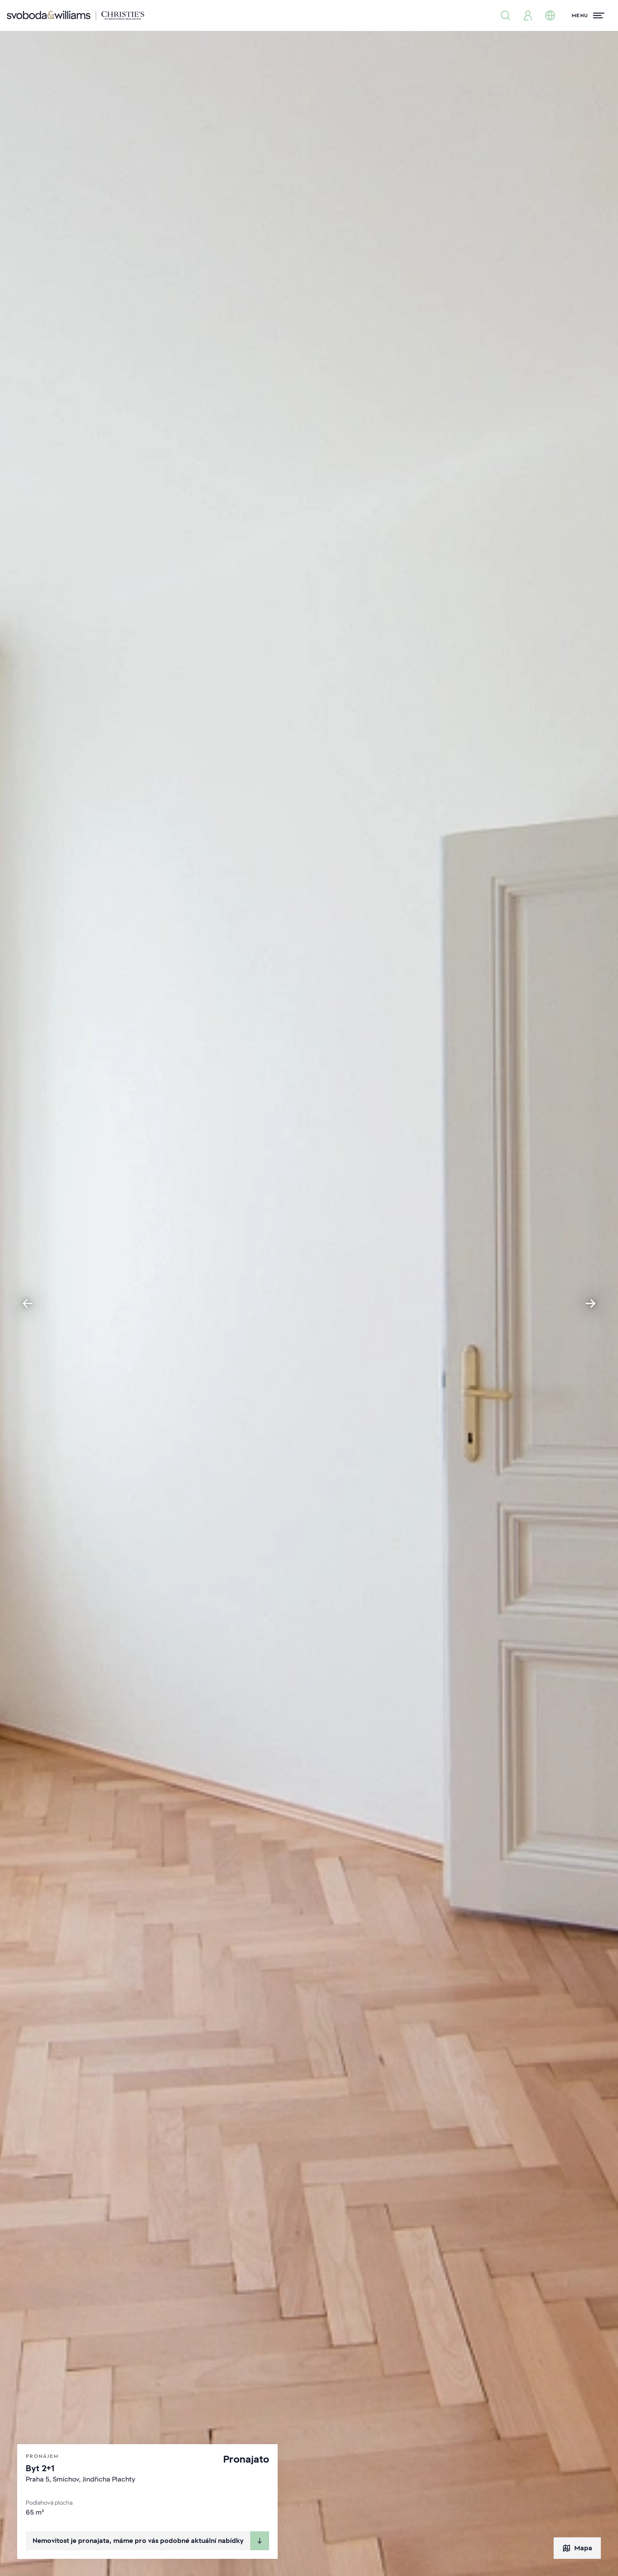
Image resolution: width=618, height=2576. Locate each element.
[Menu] (588, 15)
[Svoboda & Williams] (75, 15)
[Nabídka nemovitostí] (506, 15)
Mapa (577, 2548)
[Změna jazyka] (550, 15)
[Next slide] (590, 1303)
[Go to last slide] (27, 1303)
